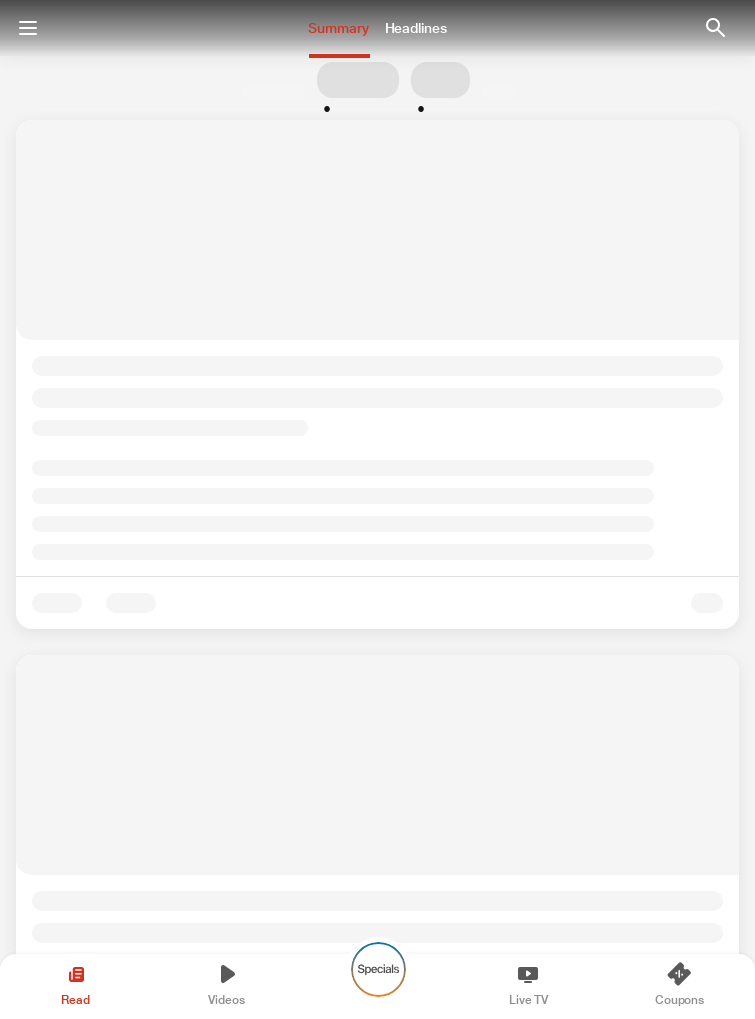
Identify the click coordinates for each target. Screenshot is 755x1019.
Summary (338, 28)
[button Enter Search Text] (715, 28)
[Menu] (28, 28)
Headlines (416, 28)
